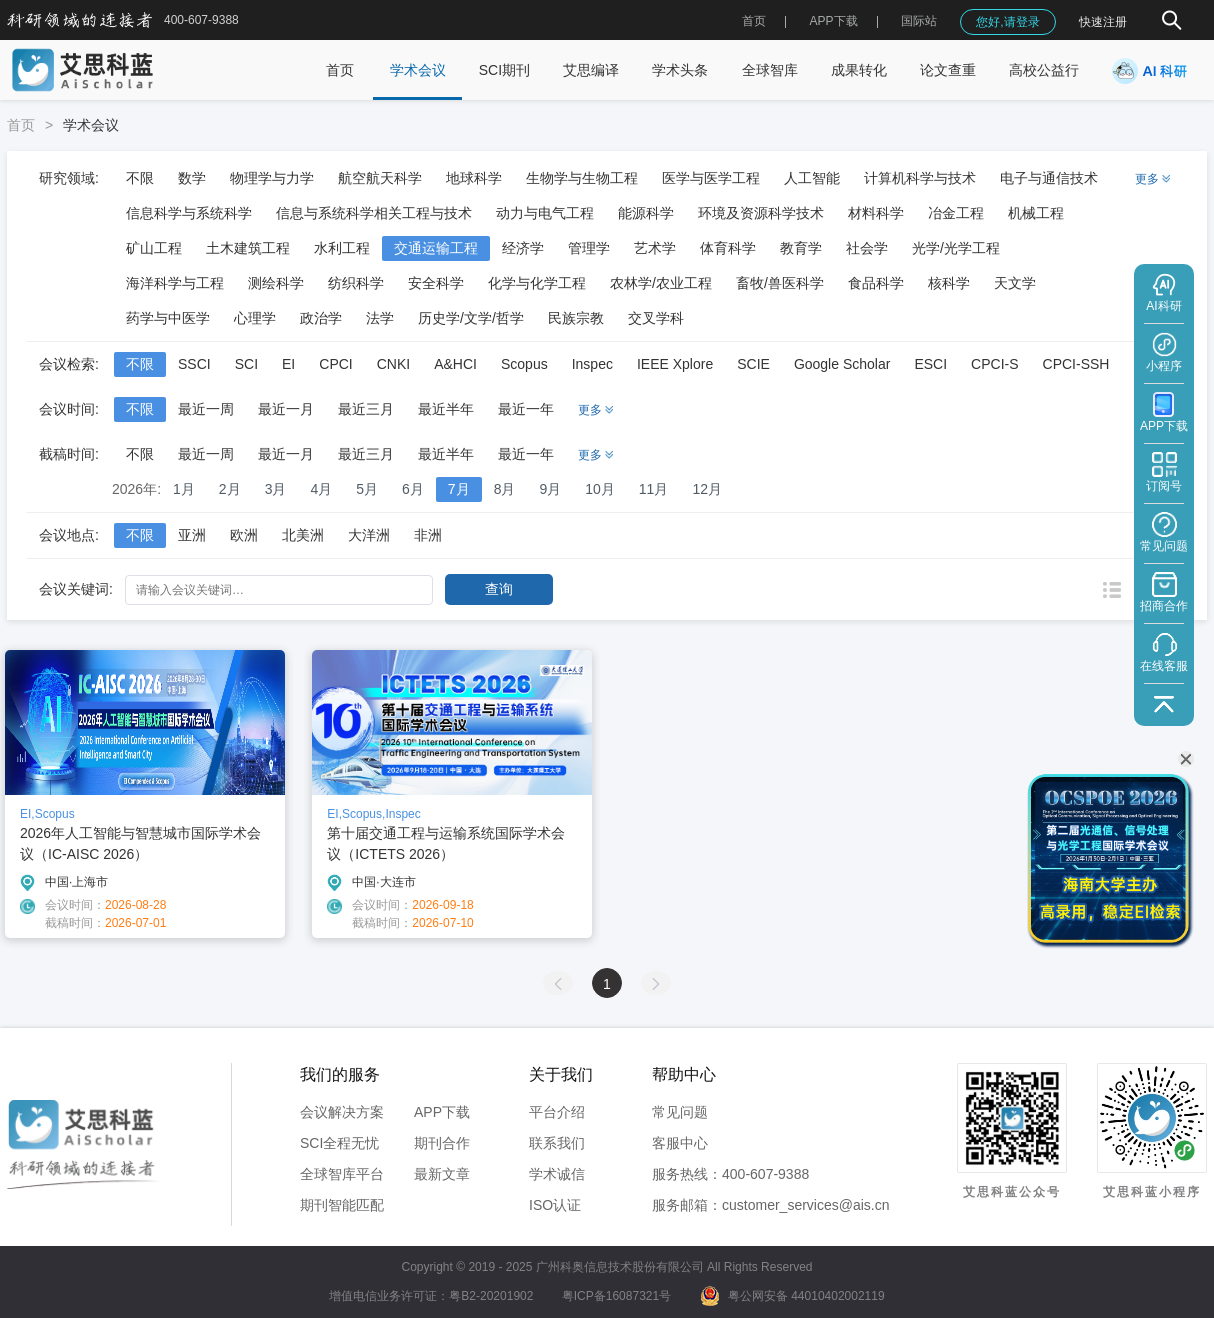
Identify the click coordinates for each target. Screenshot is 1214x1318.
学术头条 (680, 70)
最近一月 (286, 409)
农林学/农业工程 (661, 283)
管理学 (589, 248)
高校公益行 (1044, 70)
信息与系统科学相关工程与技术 (374, 213)
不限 (140, 178)
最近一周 (206, 409)
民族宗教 (576, 318)
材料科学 (876, 213)
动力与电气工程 (545, 213)
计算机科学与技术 (920, 178)
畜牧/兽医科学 (780, 283)
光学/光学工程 (956, 248)
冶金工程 (956, 213)
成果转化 (859, 70)
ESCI (930, 364)
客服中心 (680, 1143)
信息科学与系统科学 (189, 213)
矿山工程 (154, 248)
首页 (754, 21)
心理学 (255, 318)
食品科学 (876, 283)
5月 (367, 489)
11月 (654, 489)
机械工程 (1036, 213)
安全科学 (436, 283)
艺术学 (655, 248)
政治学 (321, 318)
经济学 (523, 248)
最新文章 (442, 1174)
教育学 (801, 248)
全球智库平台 (342, 1174)
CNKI (393, 364)
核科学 (949, 283)
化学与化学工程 (537, 283)
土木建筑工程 (248, 248)
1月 (184, 489)
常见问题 (680, 1112)
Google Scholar (842, 364)
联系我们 (557, 1143)
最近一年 (526, 409)
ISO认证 (555, 1205)
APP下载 (442, 1112)
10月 (600, 489)
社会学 (867, 248)
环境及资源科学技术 (761, 213)
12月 (707, 489)
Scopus (524, 364)
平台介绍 (557, 1112)
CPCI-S (994, 364)
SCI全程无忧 (339, 1143)
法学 (380, 318)
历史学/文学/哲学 (471, 318)
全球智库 (770, 70)
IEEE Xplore (675, 364)
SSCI (194, 364)
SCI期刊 (504, 70)
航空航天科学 (380, 178)
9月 (550, 489)
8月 (505, 489)
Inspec (592, 364)
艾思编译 (591, 70)
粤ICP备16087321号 (616, 1296)
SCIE (753, 364)
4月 (321, 489)
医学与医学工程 (711, 178)
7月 (459, 489)
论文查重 (948, 70)
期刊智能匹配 (342, 1205)
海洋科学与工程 (175, 283)
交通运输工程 (436, 248)
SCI (246, 364)
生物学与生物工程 (582, 178)
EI (288, 364)
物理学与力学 (272, 178)
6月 (413, 489)
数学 (192, 178)
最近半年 (446, 409)
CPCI (335, 364)
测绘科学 (276, 283)
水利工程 (342, 248)
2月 (230, 489)
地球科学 (474, 178)
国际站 (919, 21)
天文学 (1015, 283)
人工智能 (812, 178)
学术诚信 (557, 1174)
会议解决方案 (342, 1112)
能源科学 (646, 213)
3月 (276, 489)
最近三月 (366, 409)
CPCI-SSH (1076, 364)
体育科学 (728, 248)
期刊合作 (442, 1143)
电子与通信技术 (1049, 178)
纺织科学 (356, 283)
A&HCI (455, 364)
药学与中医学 (168, 318)
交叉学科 (656, 318)
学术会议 (418, 70)
